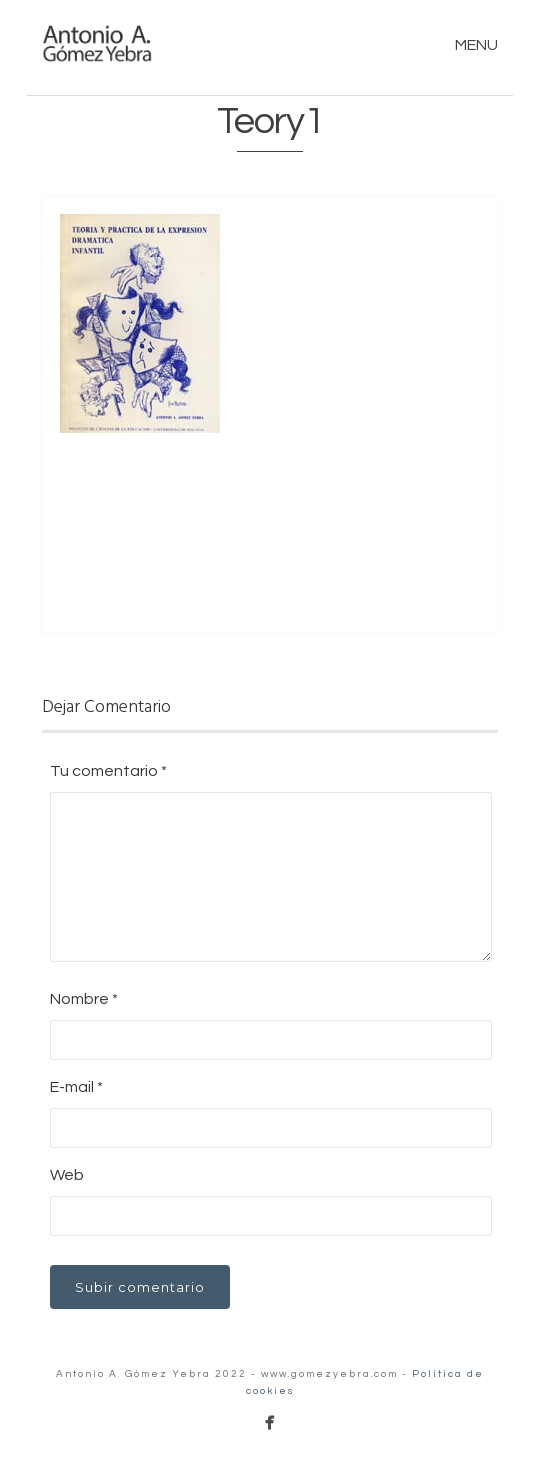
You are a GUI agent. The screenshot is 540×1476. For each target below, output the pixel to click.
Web (67, 1175)
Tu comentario (108, 771)
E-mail (76, 1087)
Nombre (84, 999)
